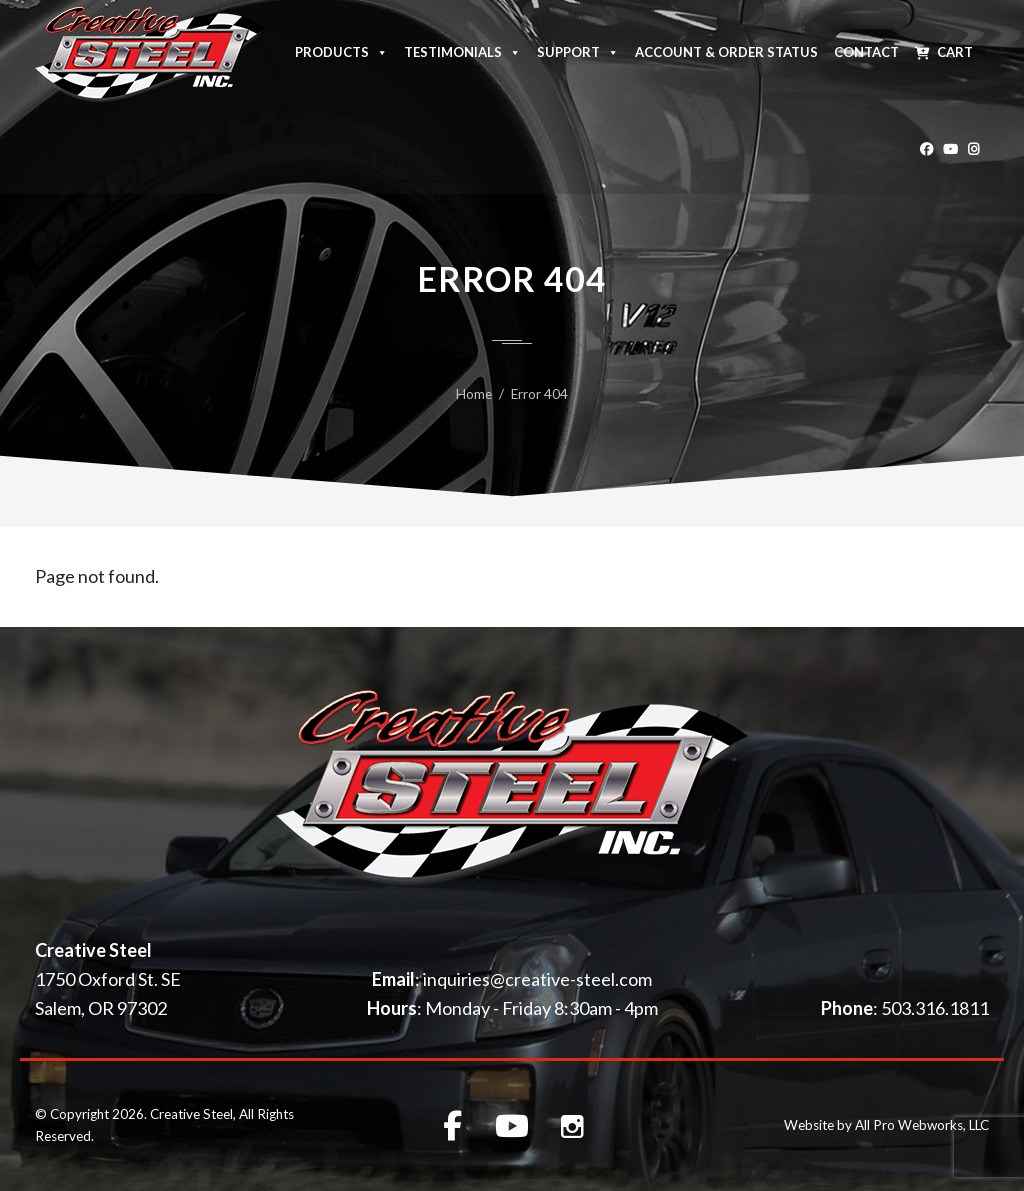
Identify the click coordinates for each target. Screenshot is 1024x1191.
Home (474, 394)
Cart (955, 52)
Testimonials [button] (462, 50)
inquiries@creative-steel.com (537, 979)
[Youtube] (950, 145)
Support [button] (578, 50)
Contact (866, 52)
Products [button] (341, 50)
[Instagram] (973, 145)
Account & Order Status (726, 52)
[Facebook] (926, 145)
